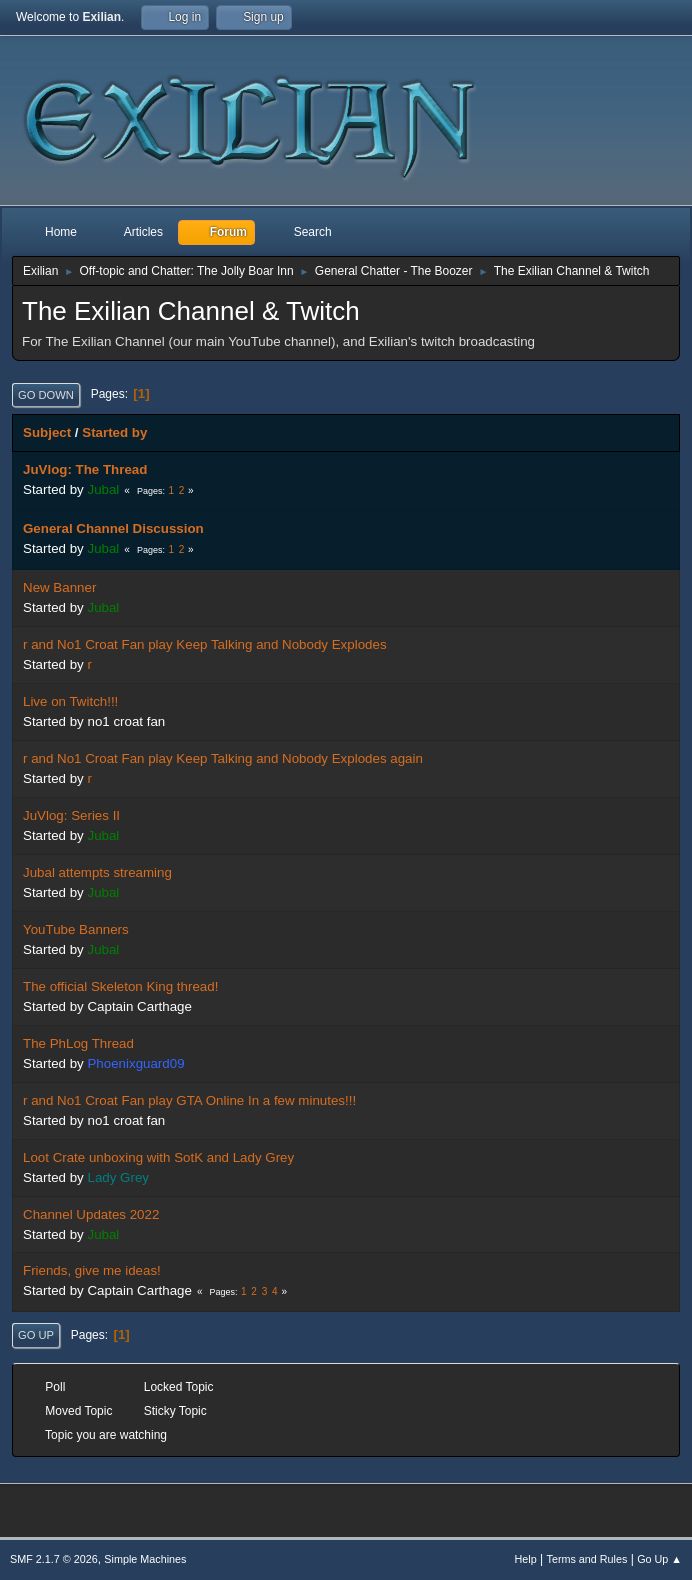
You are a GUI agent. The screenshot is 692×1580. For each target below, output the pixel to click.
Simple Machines (145, 1559)
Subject (47, 432)
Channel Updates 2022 (91, 1214)
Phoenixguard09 (135, 1063)
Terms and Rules (587, 1559)
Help (526, 1559)
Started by (114, 432)
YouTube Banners (76, 929)
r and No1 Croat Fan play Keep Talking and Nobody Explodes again (223, 758)
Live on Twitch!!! (70, 701)
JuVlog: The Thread (85, 469)
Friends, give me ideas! (92, 1270)
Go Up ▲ (659, 1559)
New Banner (59, 587)
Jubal (103, 489)
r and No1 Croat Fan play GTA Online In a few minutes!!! (189, 1100)
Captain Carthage (139, 1006)
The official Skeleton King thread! (120, 986)
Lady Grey (118, 1177)
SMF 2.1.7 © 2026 (54, 1559)
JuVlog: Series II (71, 815)
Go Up (36, 1335)
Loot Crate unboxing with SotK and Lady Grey (158, 1157)
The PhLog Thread (78, 1043)
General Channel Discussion (113, 528)
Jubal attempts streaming (97, 872)
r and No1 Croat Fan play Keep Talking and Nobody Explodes (205, 644)
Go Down (46, 395)
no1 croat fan (126, 721)
